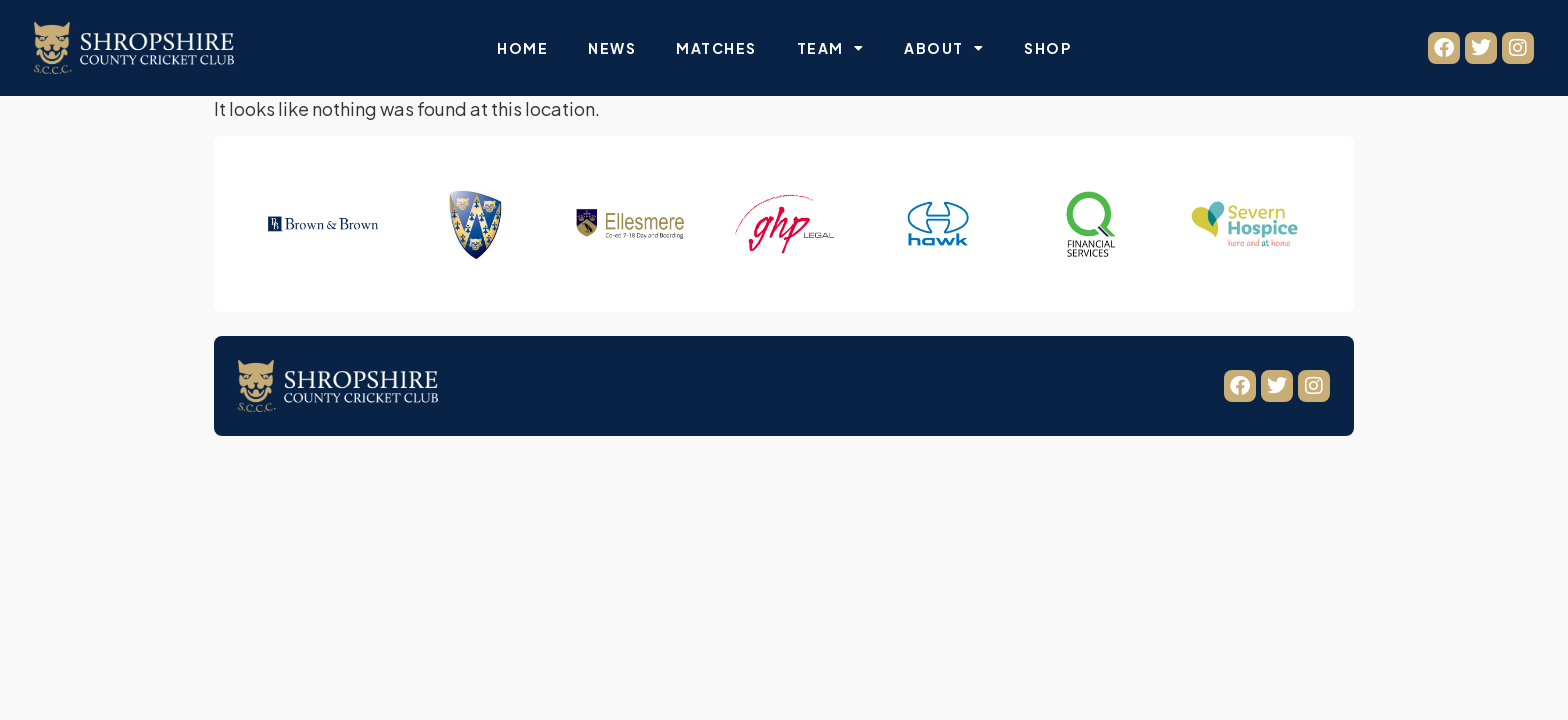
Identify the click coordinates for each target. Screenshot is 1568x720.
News (612, 48)
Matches (716, 48)
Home (522, 48)
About (944, 48)
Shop (1047, 48)
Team (831, 48)
